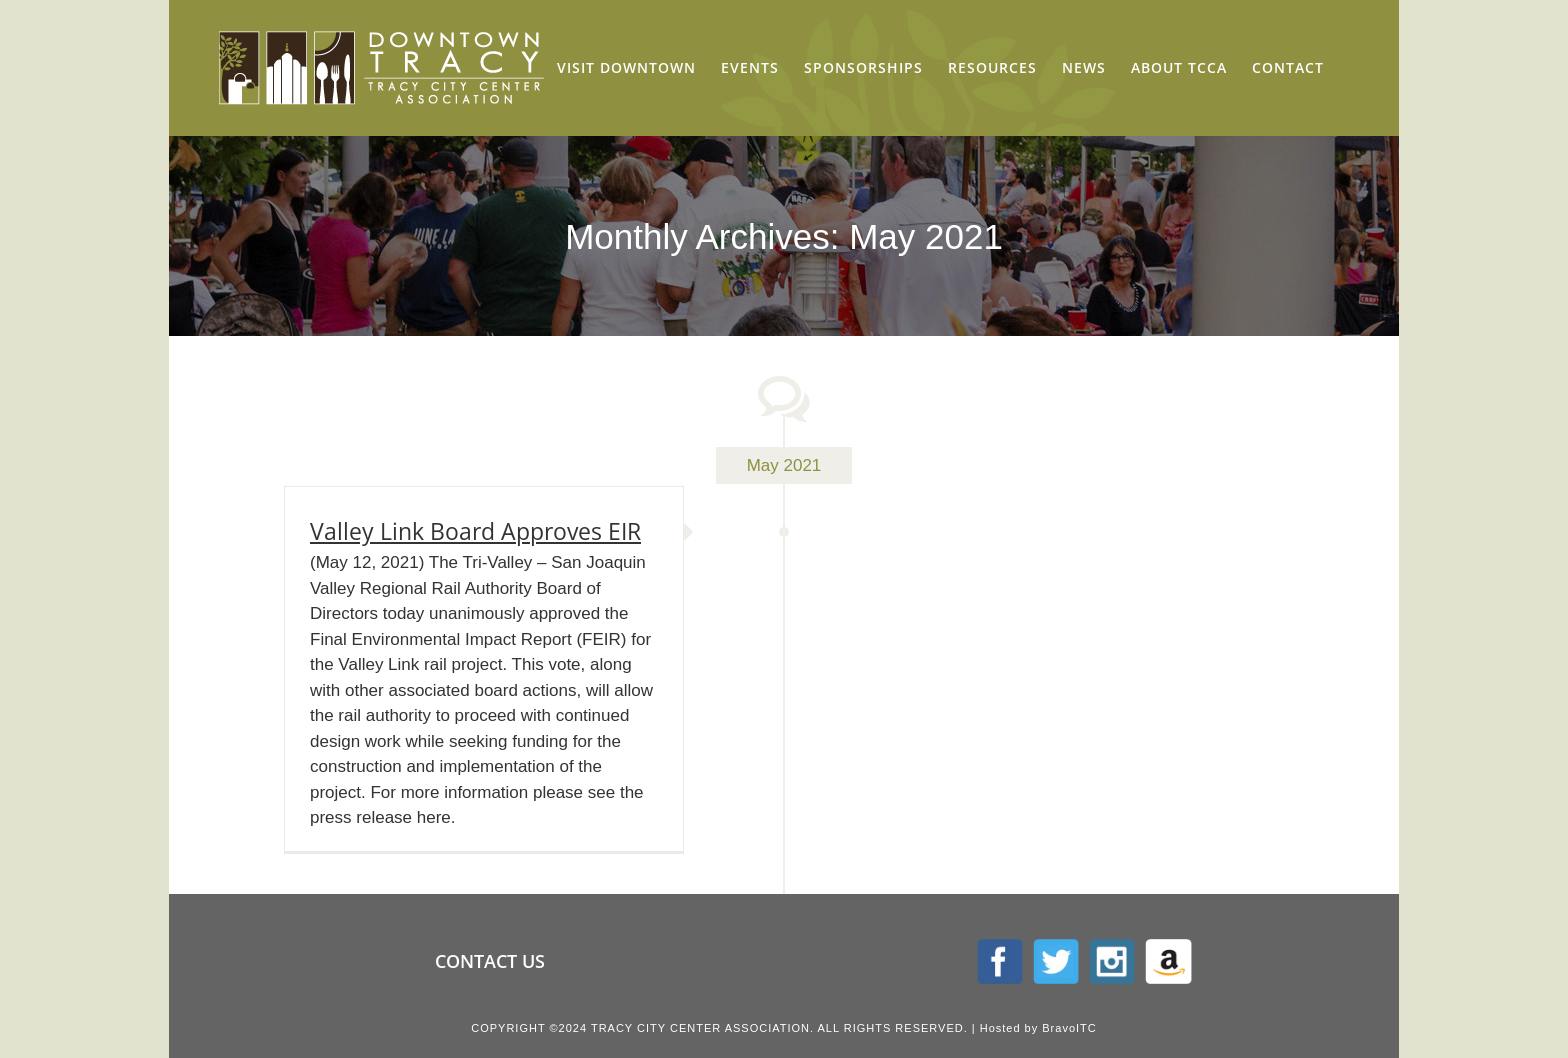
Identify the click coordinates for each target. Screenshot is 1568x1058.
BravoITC (1069, 1028)
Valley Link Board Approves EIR (475, 531)
